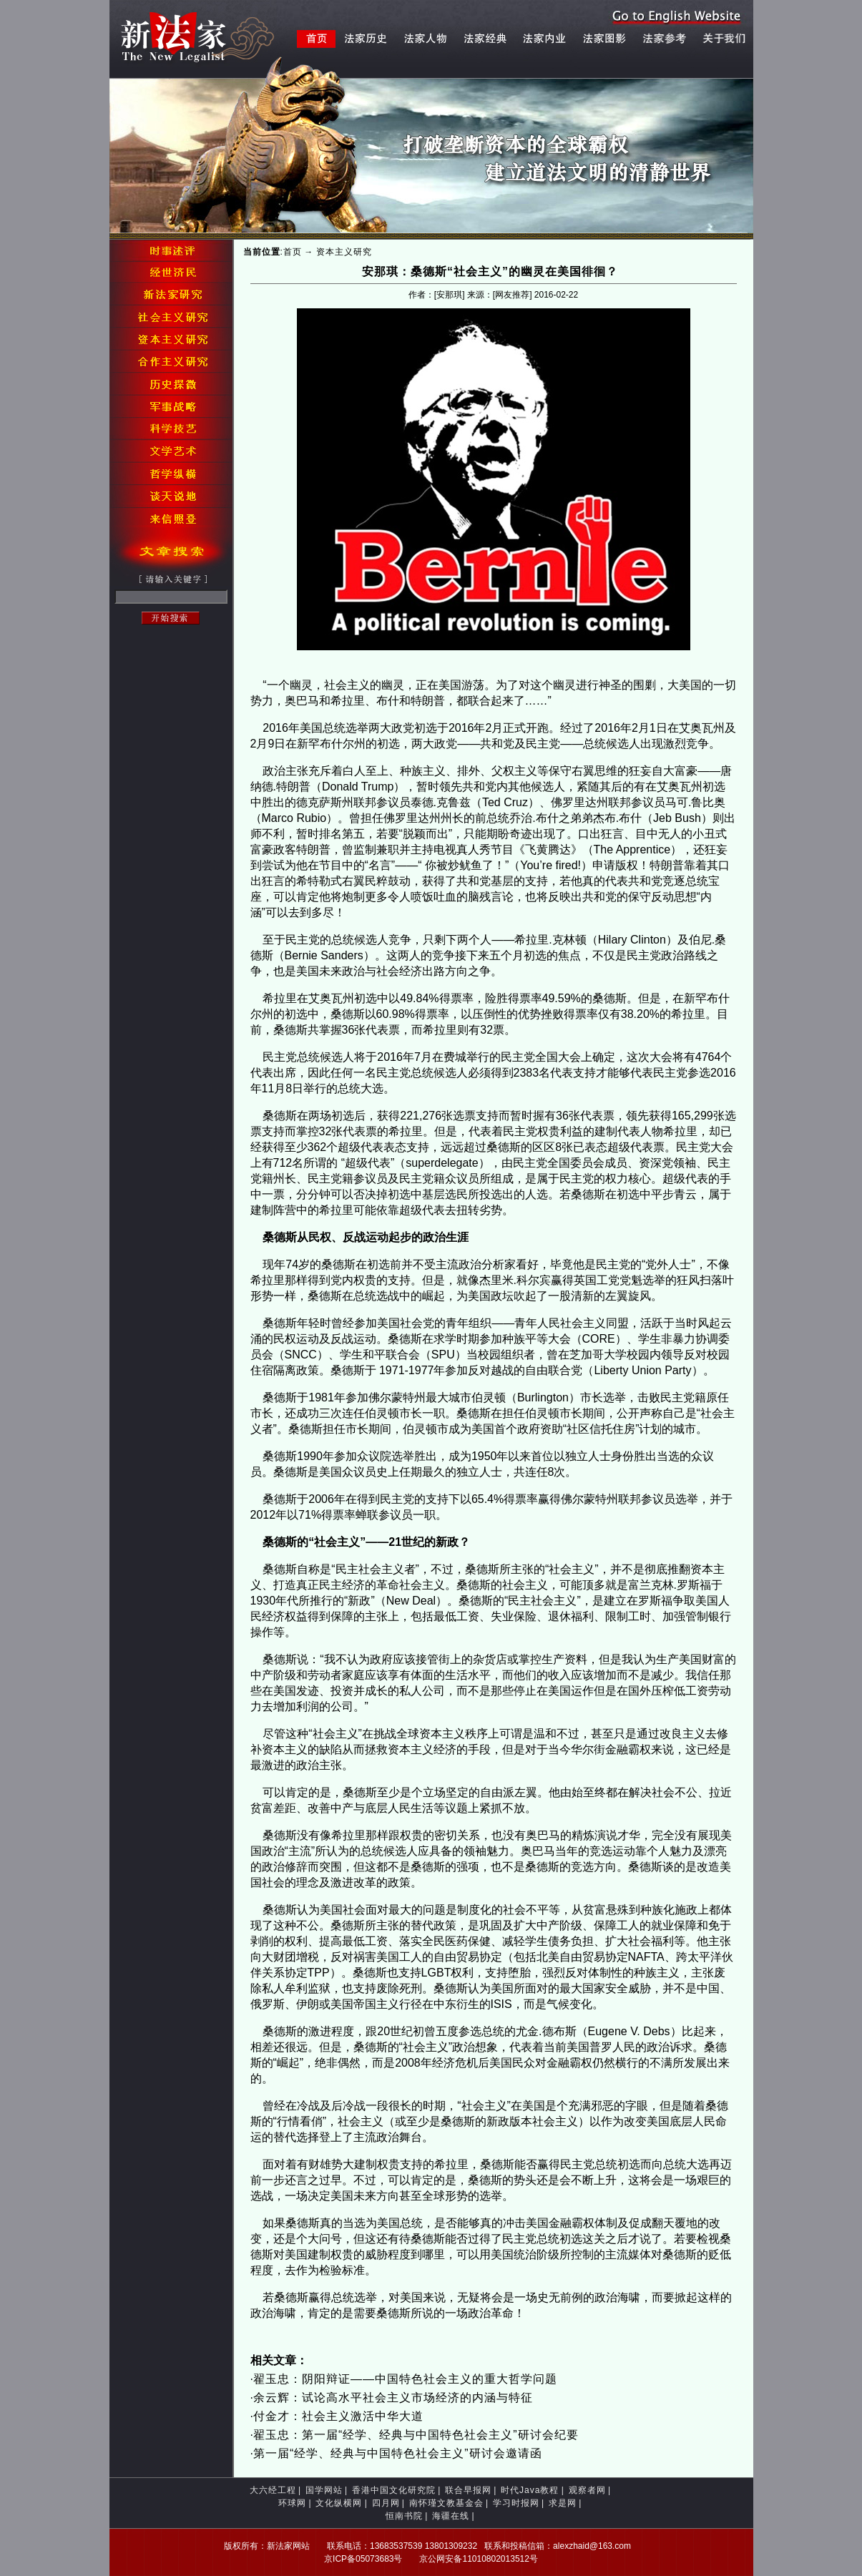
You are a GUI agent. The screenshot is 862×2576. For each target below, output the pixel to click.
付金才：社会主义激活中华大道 (338, 2416)
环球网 (292, 2503)
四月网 (386, 2503)
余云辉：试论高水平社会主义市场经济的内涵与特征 (393, 2397)
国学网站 (324, 2490)
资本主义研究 (344, 252)
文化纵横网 (338, 2503)
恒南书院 (404, 2516)
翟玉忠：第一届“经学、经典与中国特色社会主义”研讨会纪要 (416, 2435)
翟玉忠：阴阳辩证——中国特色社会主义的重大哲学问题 (405, 2379)
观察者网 (587, 2490)
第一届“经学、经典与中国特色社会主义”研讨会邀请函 (397, 2453)
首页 (292, 252)
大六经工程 (273, 2490)
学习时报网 (516, 2503)
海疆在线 (450, 2516)
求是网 (563, 2503)
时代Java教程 (530, 2490)
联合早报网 (468, 2490)
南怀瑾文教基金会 (446, 2503)
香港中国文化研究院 (394, 2490)
